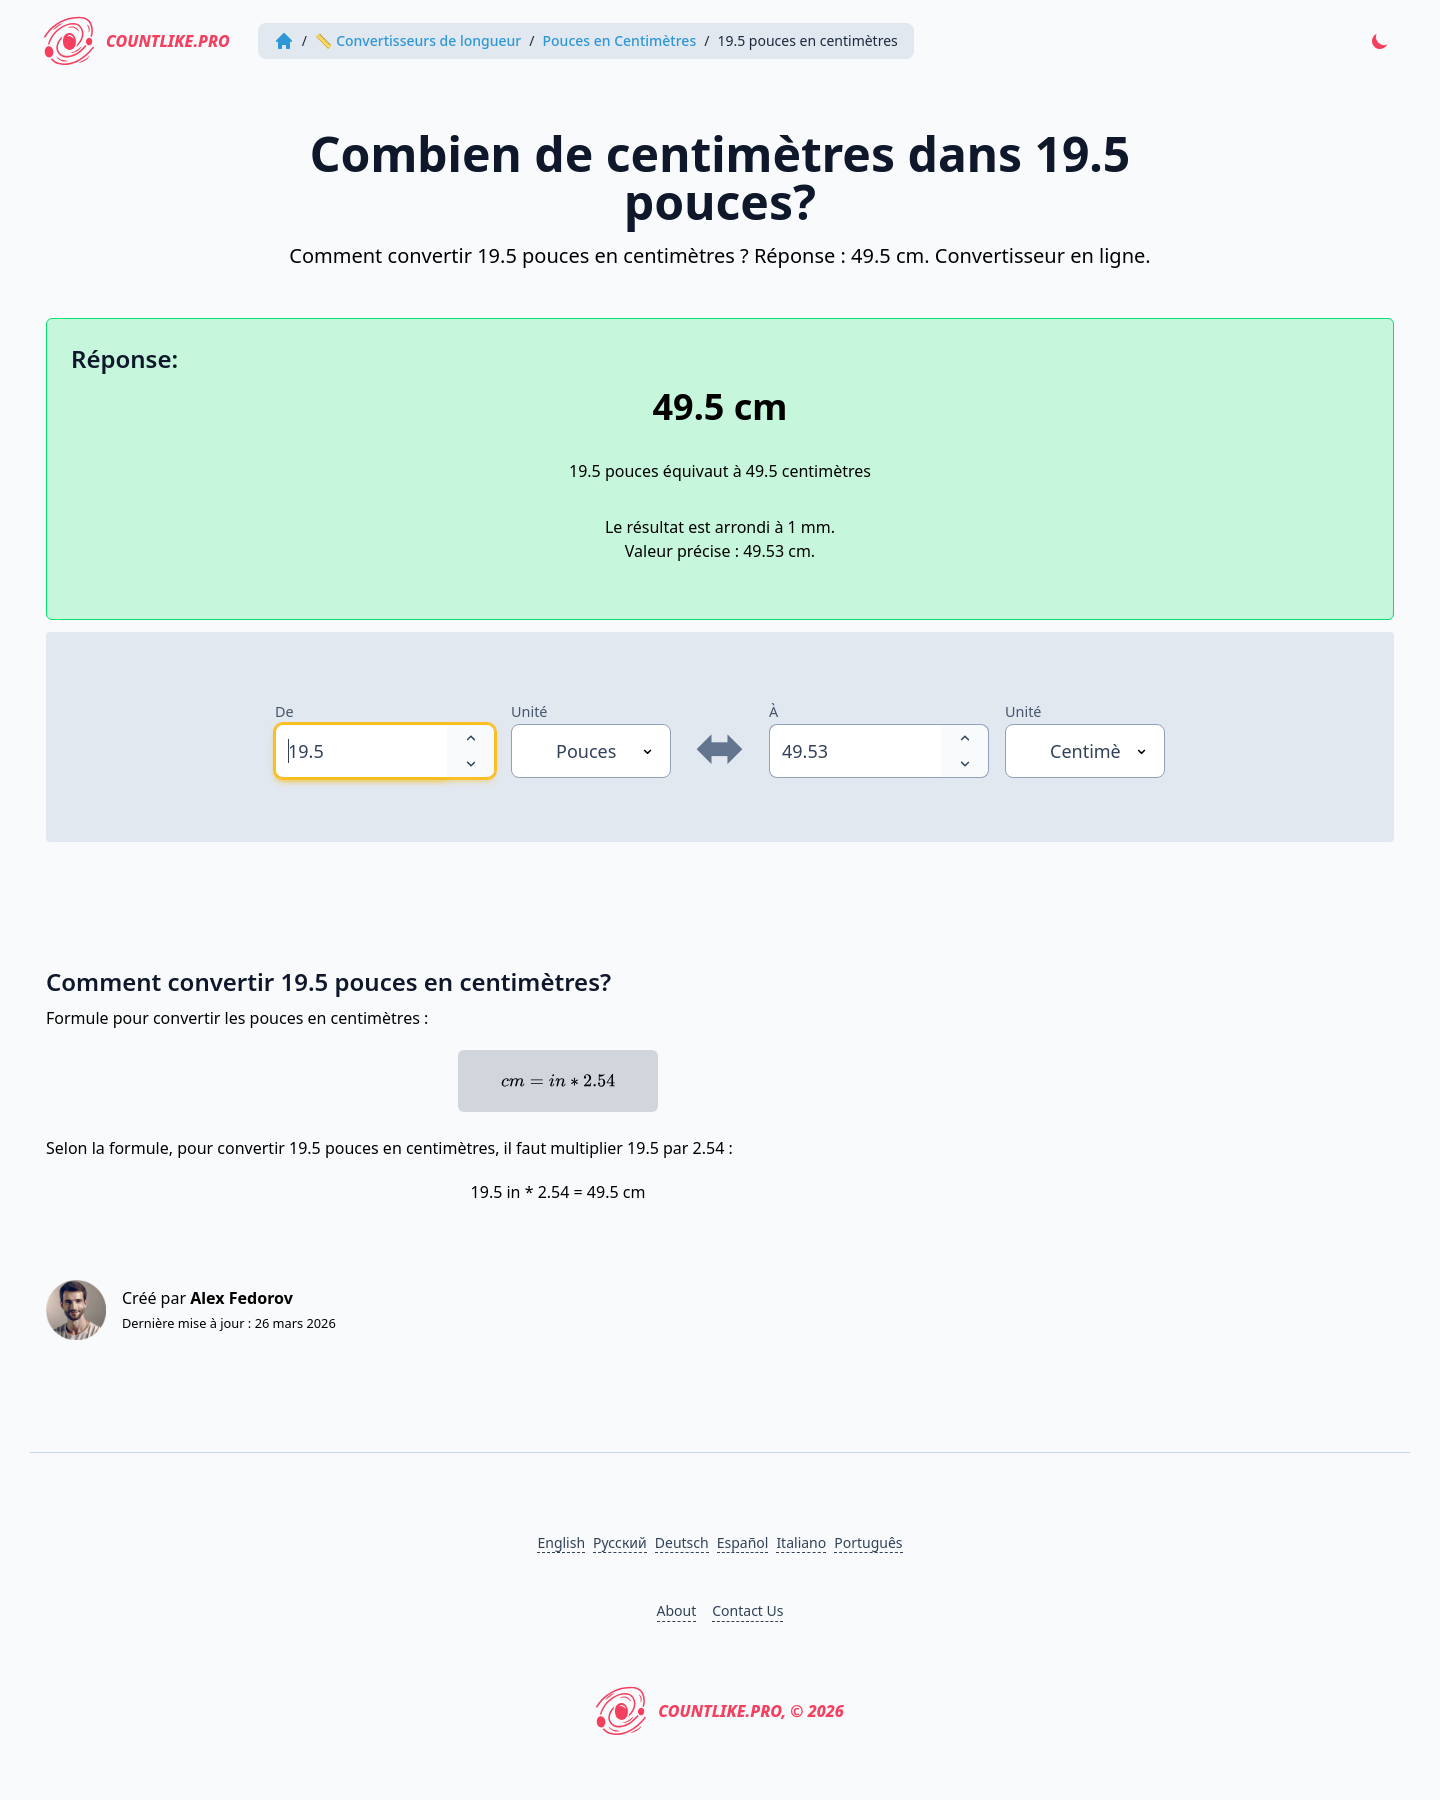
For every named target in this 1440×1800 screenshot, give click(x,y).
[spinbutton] (361, 751)
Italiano (801, 1542)
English (561, 1542)
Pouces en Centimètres (620, 40)
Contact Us (747, 1610)
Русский (620, 1542)
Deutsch (682, 1542)
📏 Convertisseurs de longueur (418, 40)
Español (743, 1542)
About (677, 1610)
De (284, 711)
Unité (529, 711)
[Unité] (591, 751)
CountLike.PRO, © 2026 (720, 1711)
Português (868, 1542)
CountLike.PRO (137, 41)
